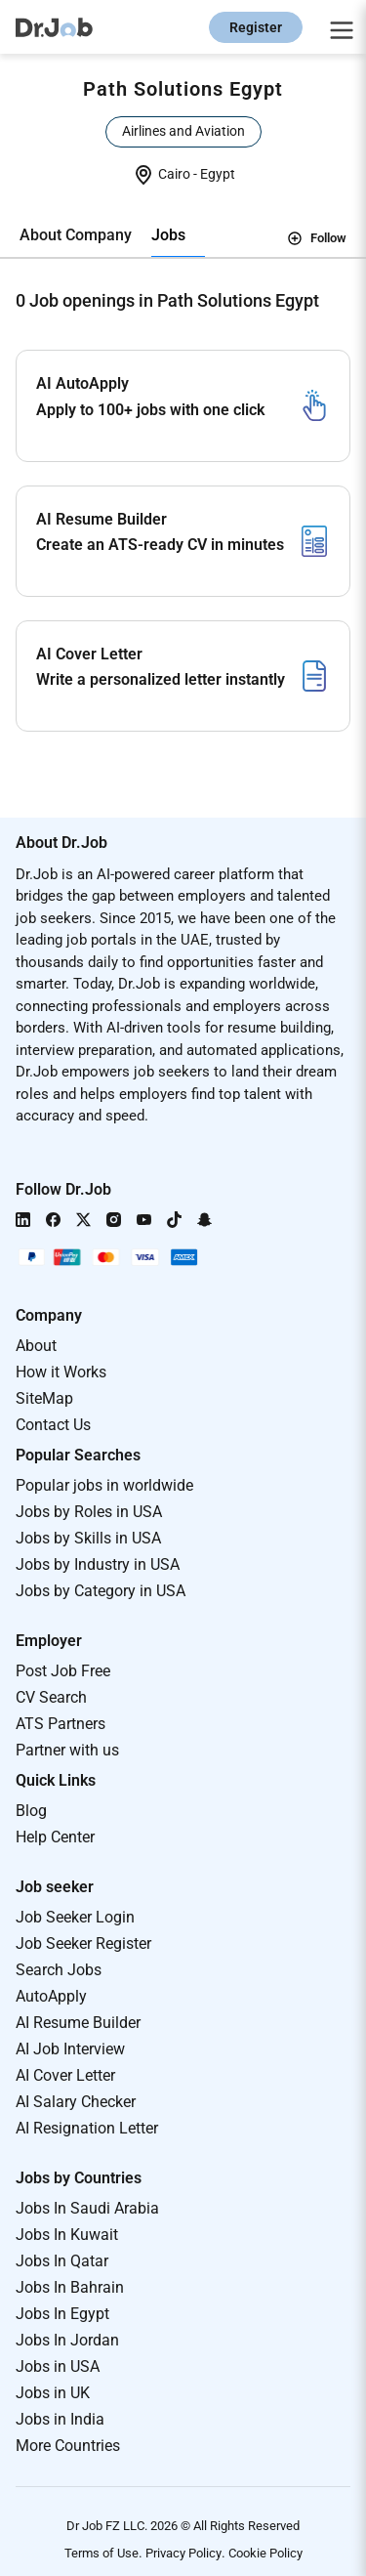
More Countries (68, 2445)
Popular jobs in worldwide (104, 1485)
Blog (31, 1810)
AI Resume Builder (78, 2022)
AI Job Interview (70, 2049)
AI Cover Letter (65, 2075)
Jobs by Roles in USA (89, 1511)
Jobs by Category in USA (100, 1591)
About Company (76, 235)
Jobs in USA (58, 2366)
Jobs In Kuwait (67, 2234)
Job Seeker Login (75, 1917)
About (36, 1345)
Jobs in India (60, 2419)
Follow (316, 238)
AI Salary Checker (76, 2101)
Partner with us (67, 1750)
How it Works (61, 1372)
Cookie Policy (265, 2553)
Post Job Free (63, 1671)
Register (255, 27)
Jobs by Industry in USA (98, 1564)
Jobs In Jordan (67, 2340)
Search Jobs (59, 1970)
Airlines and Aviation (183, 131)
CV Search (51, 1697)
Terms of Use (101, 2553)
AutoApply (51, 1996)
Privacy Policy (183, 2553)
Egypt (217, 174)
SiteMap (44, 1398)
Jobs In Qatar (62, 2261)
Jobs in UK (53, 2393)
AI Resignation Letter (87, 2128)
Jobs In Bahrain (70, 2287)
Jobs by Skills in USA (88, 1538)
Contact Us (53, 1424)
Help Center (55, 1837)
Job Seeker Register (83, 1943)
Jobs (168, 235)
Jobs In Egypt (62, 2313)
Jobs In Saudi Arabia (87, 2208)
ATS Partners (60, 1723)
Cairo (175, 174)
